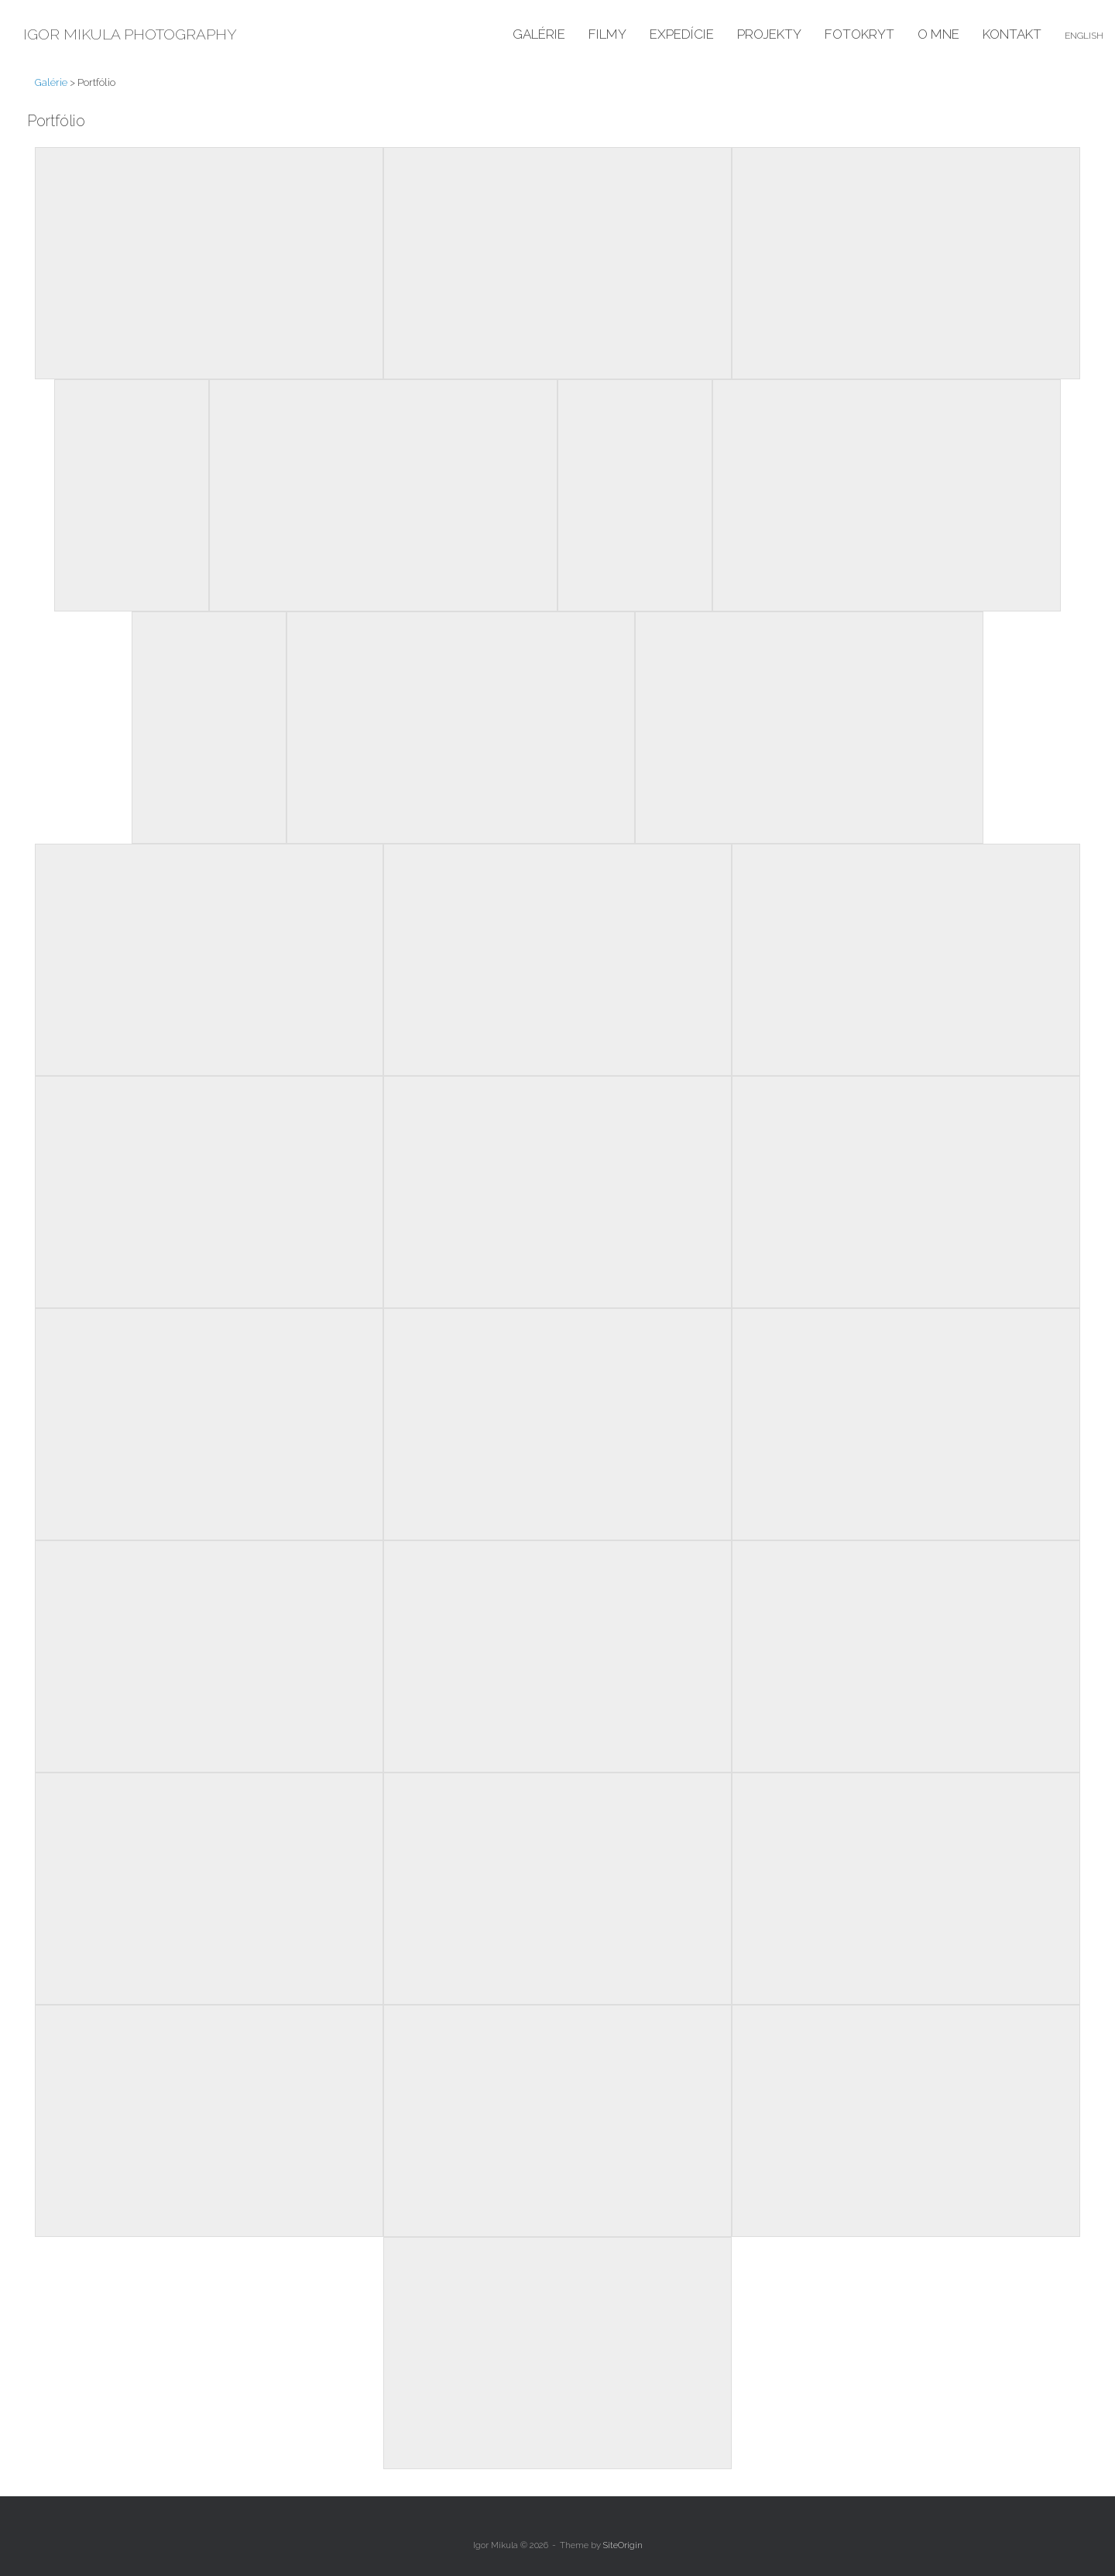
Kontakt (1012, 34)
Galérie (539, 34)
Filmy (607, 34)
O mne (938, 34)
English (1084, 35)
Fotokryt (859, 34)
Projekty (769, 34)
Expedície (682, 34)
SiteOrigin (623, 2545)
